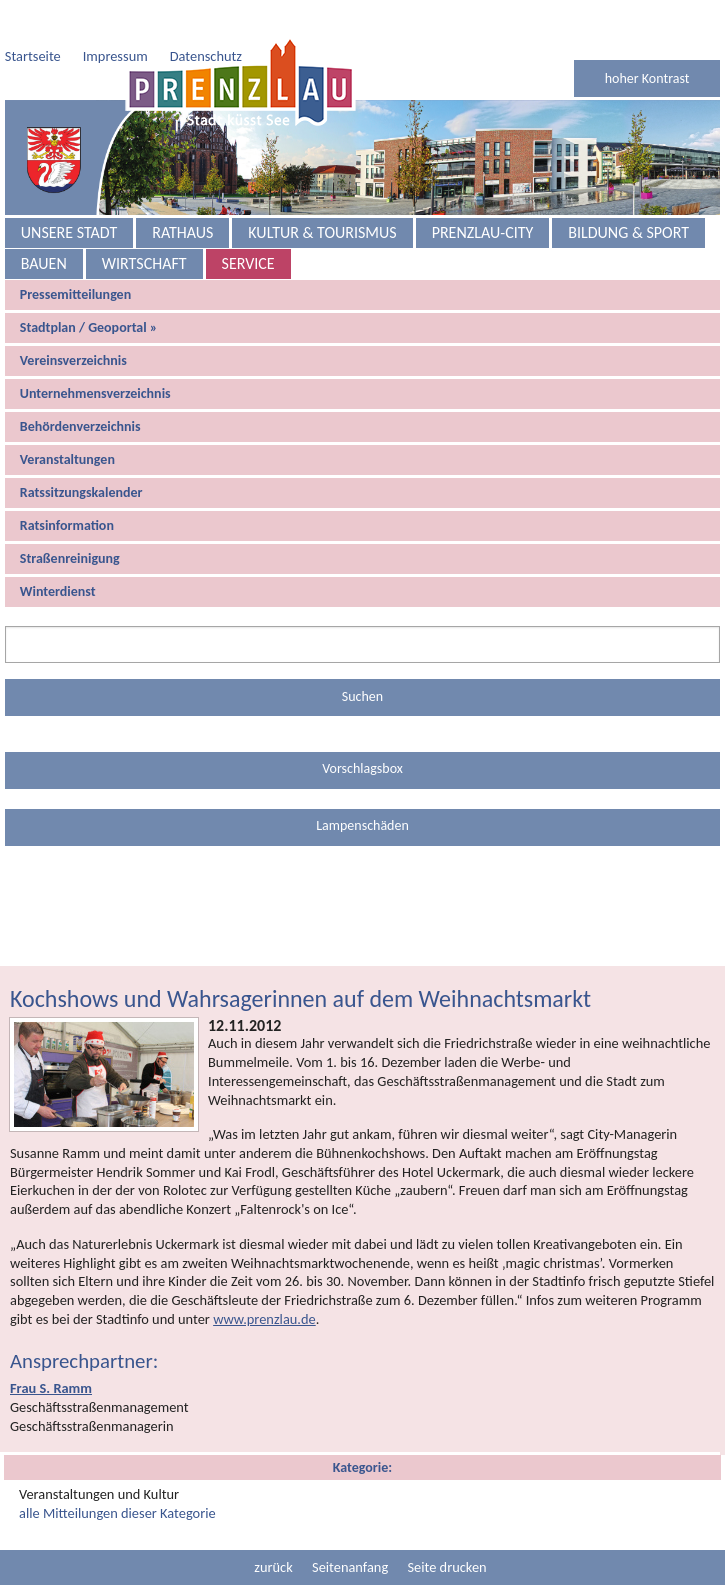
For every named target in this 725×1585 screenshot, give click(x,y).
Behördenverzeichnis (80, 386)
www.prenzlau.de (264, 1279)
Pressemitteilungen (75, 254)
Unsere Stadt (69, 192)
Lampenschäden (362, 785)
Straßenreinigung (70, 518)
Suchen (362, 656)
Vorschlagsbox (362, 728)
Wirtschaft (144, 223)
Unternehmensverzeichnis (95, 353)
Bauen (44, 223)
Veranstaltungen (67, 419)
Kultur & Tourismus (322, 192)
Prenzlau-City (483, 192)
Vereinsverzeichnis (73, 320)
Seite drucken (446, 1527)
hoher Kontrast (647, 38)
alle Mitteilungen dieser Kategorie (117, 1473)
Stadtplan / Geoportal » (89, 287)
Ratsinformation (67, 485)
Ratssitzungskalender (81, 452)
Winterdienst (58, 551)
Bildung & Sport (628, 192)
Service (248, 223)
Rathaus (182, 192)
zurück (273, 1527)
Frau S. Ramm (51, 1348)
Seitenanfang (350, 1527)
